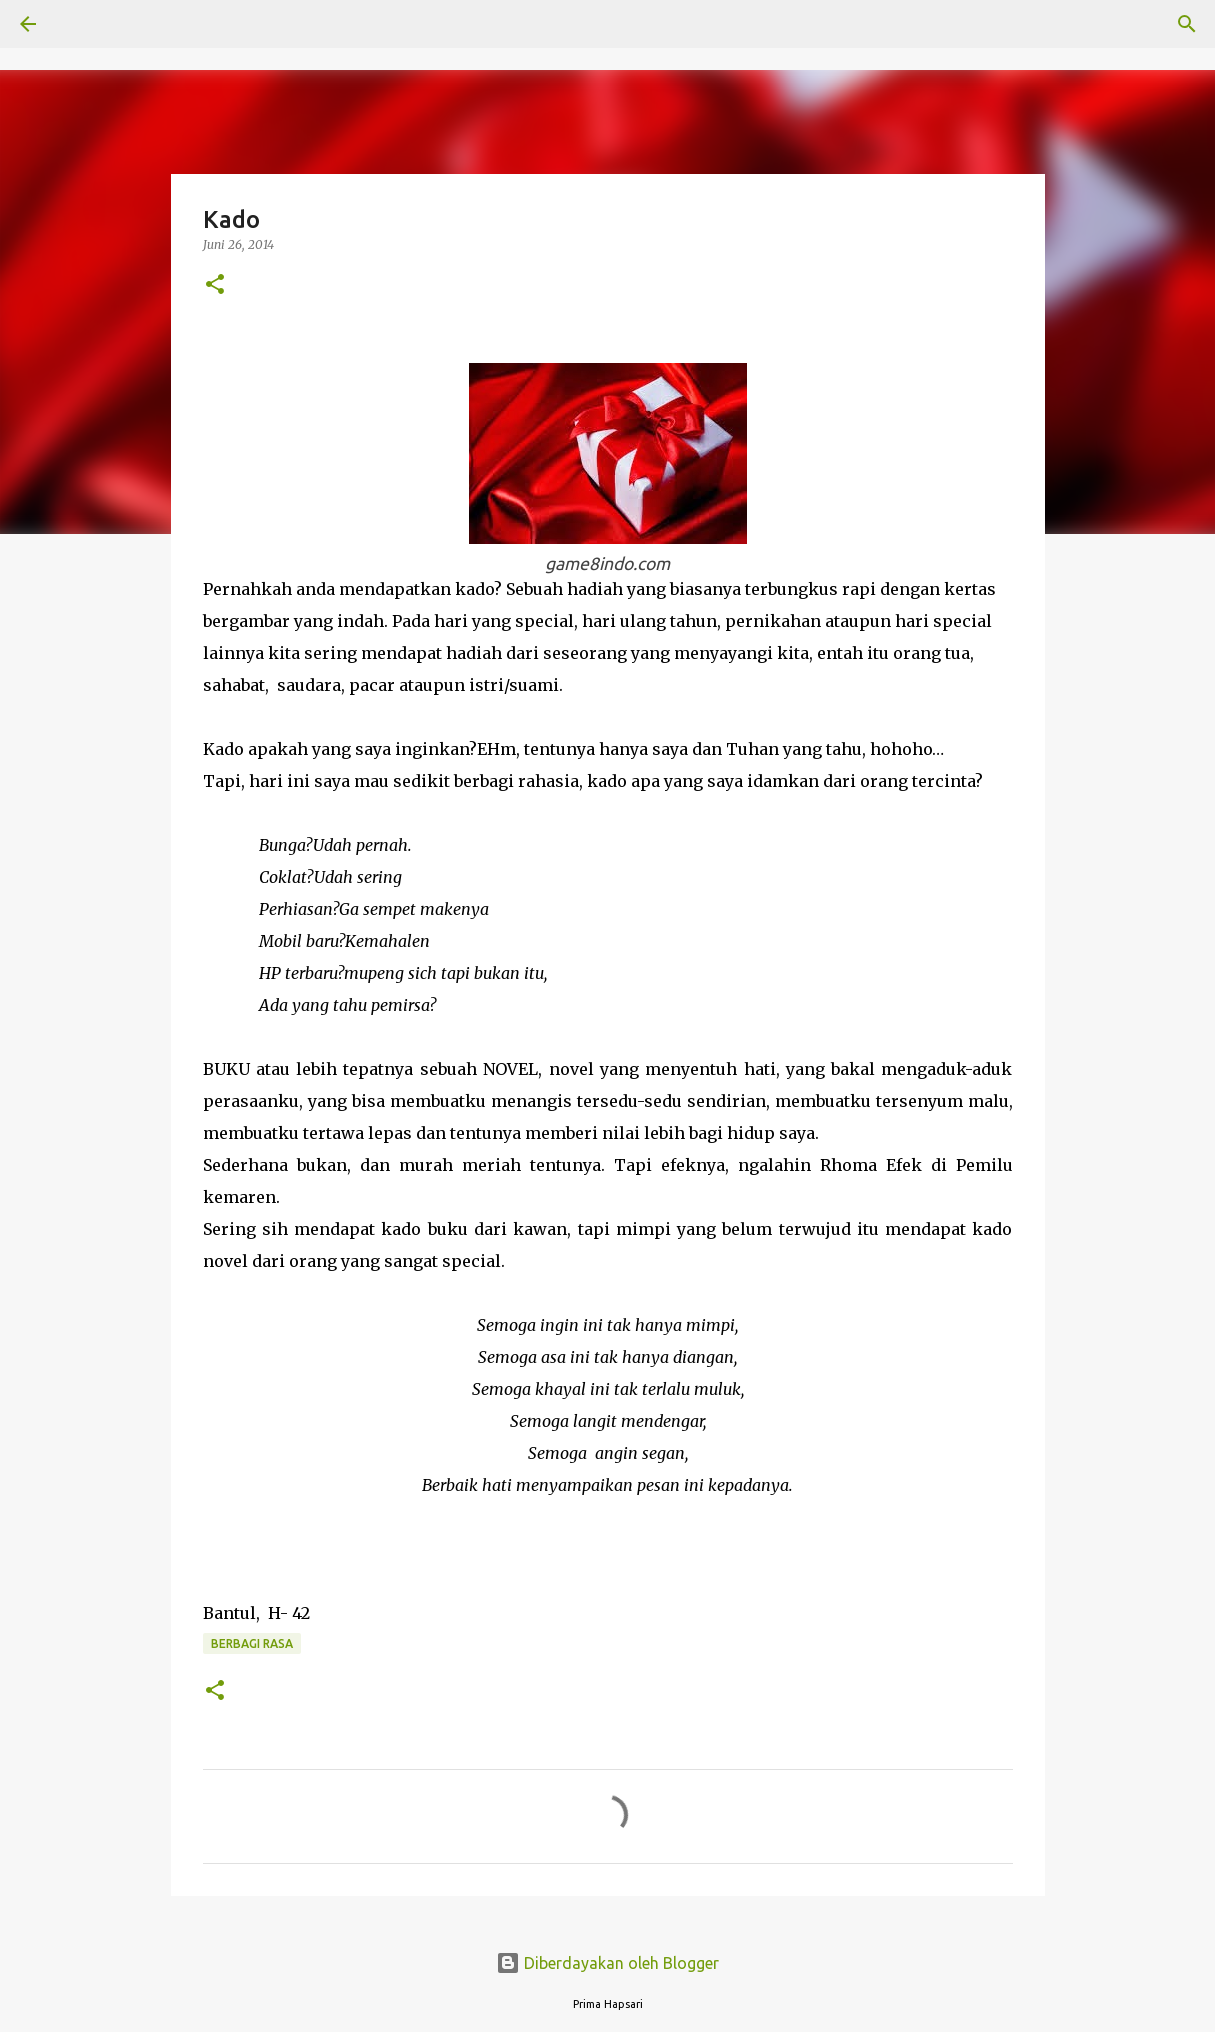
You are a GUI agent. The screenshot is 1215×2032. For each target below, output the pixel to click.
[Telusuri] (84, 24)
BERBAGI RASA (252, 1643)
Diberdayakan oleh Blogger (607, 1963)
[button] (215, 285)
